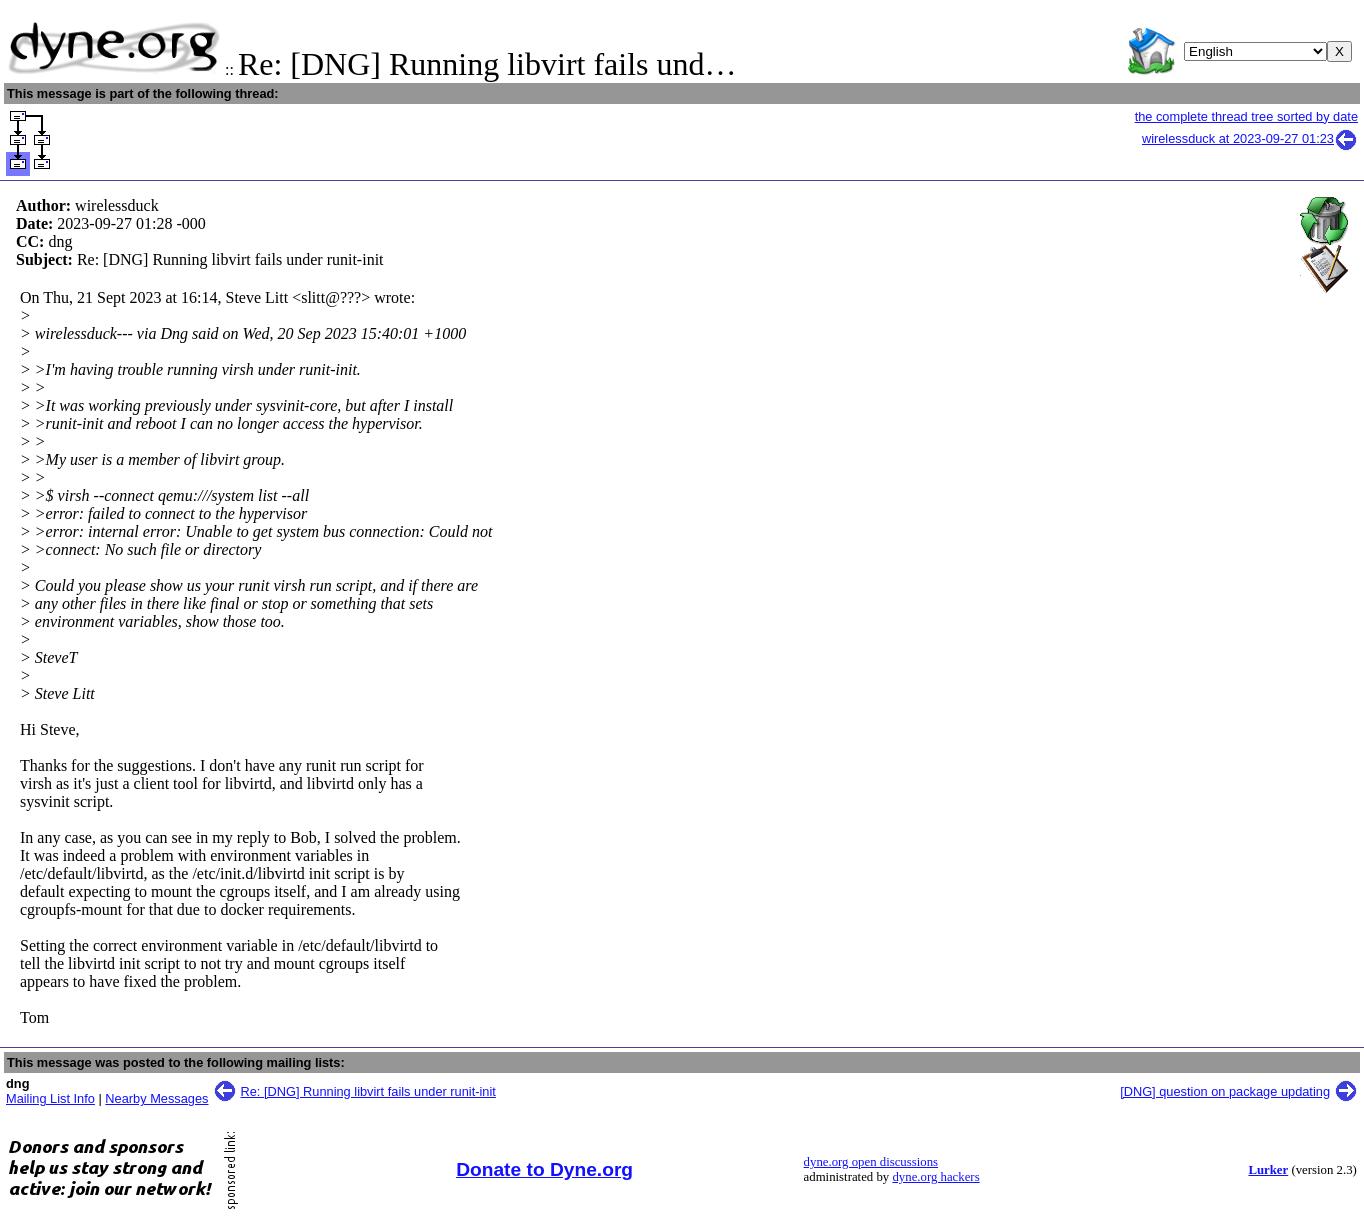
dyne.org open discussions (871, 1162)
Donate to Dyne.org (544, 1169)
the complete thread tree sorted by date (1246, 116)
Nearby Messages (156, 1098)
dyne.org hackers (935, 1177)
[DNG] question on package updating (1225, 1091)
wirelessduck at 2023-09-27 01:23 (1250, 138)
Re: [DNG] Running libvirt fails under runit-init (368, 1091)
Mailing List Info (50, 1098)
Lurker (1268, 1170)
